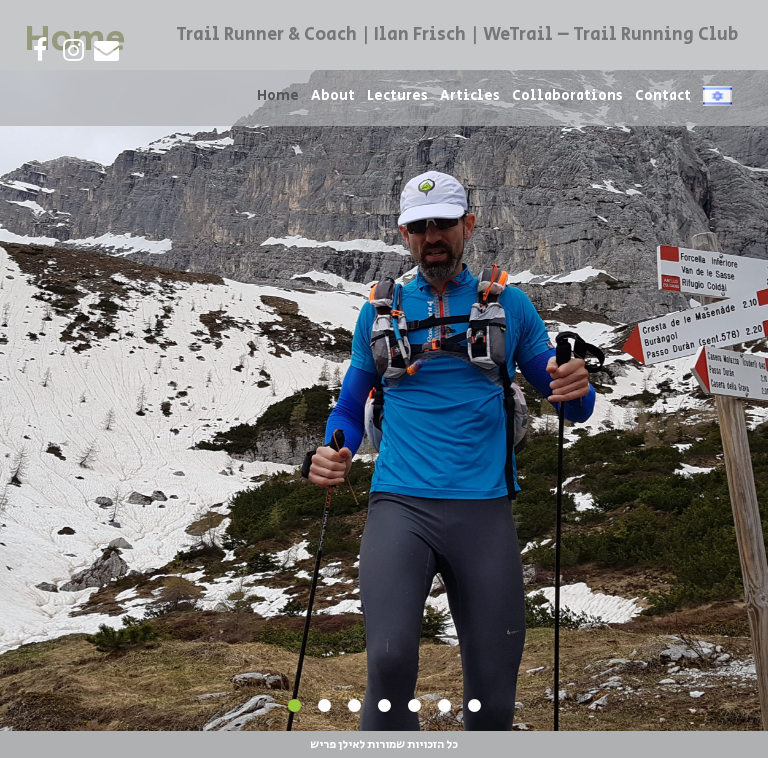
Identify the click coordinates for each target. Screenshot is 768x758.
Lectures (397, 96)
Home (278, 96)
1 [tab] (294, 706)
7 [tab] (474, 706)
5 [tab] (414, 706)
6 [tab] (444, 706)
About (333, 96)
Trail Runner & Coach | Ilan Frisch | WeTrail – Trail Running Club (457, 35)
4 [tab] (384, 706)
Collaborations (567, 96)
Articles (470, 96)
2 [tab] (324, 706)
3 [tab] (354, 706)
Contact (663, 96)
